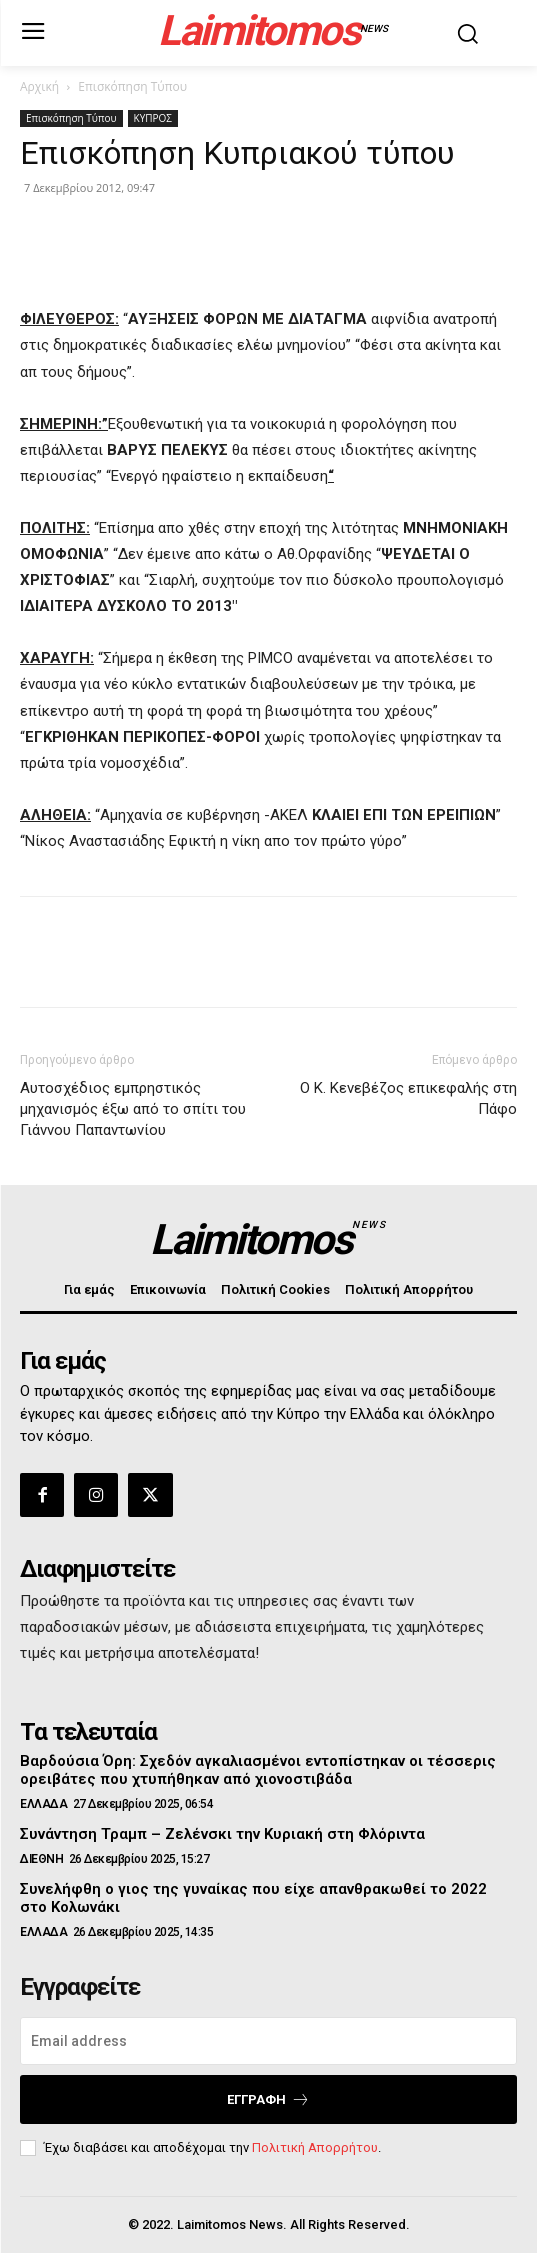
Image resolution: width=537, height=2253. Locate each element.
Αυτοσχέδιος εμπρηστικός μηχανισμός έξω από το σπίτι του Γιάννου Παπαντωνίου (133, 1109)
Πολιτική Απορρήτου (315, 2147)
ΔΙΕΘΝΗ (41, 1859)
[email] (268, 2041)
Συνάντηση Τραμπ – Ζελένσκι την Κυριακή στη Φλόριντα (222, 1834)
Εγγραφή (268, 2099)
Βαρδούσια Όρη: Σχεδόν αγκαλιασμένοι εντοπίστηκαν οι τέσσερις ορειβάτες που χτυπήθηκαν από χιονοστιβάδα (258, 1770)
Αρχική (39, 86)
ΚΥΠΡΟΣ (153, 118)
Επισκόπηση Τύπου (132, 86)
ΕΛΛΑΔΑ (43, 1804)
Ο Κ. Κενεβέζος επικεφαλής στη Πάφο (408, 1098)
